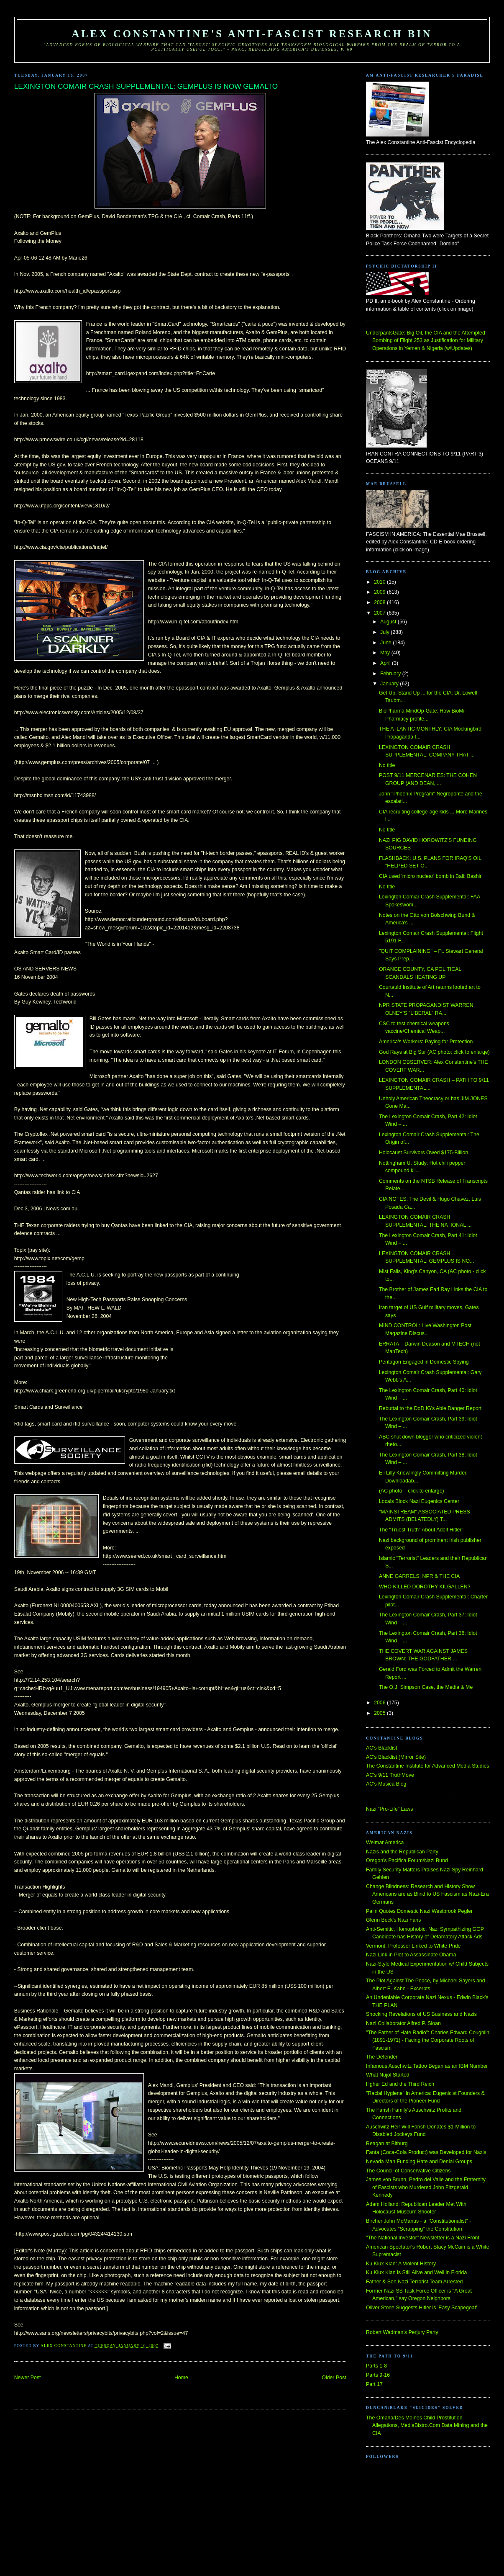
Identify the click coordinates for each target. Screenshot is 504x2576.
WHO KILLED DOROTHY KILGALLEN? (425, 1587)
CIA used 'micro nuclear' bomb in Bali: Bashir (430, 876)
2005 (380, 1713)
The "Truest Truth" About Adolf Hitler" (421, 1530)
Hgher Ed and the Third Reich (400, 2084)
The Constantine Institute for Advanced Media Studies (427, 1766)
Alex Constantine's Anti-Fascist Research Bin (252, 33)
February (391, 674)
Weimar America (385, 1842)
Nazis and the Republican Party (402, 1852)
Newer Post (27, 2377)
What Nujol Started (387, 2075)
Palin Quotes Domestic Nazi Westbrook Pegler (419, 1911)
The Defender (381, 2057)
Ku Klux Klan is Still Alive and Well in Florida (416, 2272)
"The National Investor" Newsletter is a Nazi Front (422, 2238)
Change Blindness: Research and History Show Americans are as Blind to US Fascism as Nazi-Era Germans (427, 1894)
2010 (380, 582)
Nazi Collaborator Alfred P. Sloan (403, 2023)
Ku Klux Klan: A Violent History (401, 2264)
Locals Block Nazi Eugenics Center (419, 1501)
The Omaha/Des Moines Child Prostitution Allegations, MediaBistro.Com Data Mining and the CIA (427, 2425)
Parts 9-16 (378, 2375)
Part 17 (374, 2384)
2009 (380, 592)
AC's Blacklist (381, 1748)
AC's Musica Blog (386, 1784)
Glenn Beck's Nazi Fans (393, 1920)
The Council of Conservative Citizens (408, 2171)
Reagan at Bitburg (387, 2143)
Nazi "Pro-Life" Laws (389, 1809)
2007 (380, 613)
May (385, 653)
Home (181, 2377)
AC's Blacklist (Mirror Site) (396, 1757)
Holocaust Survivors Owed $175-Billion (423, 1152)
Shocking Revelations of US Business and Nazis (421, 2014)
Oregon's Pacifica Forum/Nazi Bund (407, 1860)
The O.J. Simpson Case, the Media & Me (426, 1687)
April (386, 663)
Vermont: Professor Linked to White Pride (413, 1946)
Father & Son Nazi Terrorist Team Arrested (414, 2282)
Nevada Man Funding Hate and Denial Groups (419, 2161)
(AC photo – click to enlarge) (411, 1491)
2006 (380, 1703)
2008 (380, 602)
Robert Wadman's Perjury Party (402, 2332)
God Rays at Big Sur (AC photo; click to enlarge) (434, 1052)
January (390, 684)
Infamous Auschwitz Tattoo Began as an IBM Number (427, 2066)
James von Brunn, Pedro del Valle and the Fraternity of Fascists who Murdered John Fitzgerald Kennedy (426, 2187)
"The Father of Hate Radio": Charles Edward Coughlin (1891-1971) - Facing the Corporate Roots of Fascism (427, 2040)
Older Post (334, 2377)
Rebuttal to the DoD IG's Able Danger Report (430, 1408)
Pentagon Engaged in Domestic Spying (424, 1362)
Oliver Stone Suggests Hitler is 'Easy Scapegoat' (421, 2308)
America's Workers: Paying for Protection (426, 1042)
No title (387, 765)
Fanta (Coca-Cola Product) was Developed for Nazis (426, 2152)
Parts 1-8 (376, 2366)
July (385, 632)
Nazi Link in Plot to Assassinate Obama (411, 1955)
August (389, 622)
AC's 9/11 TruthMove (390, 1775)
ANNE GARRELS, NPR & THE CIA (419, 1576)
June (386, 643)
